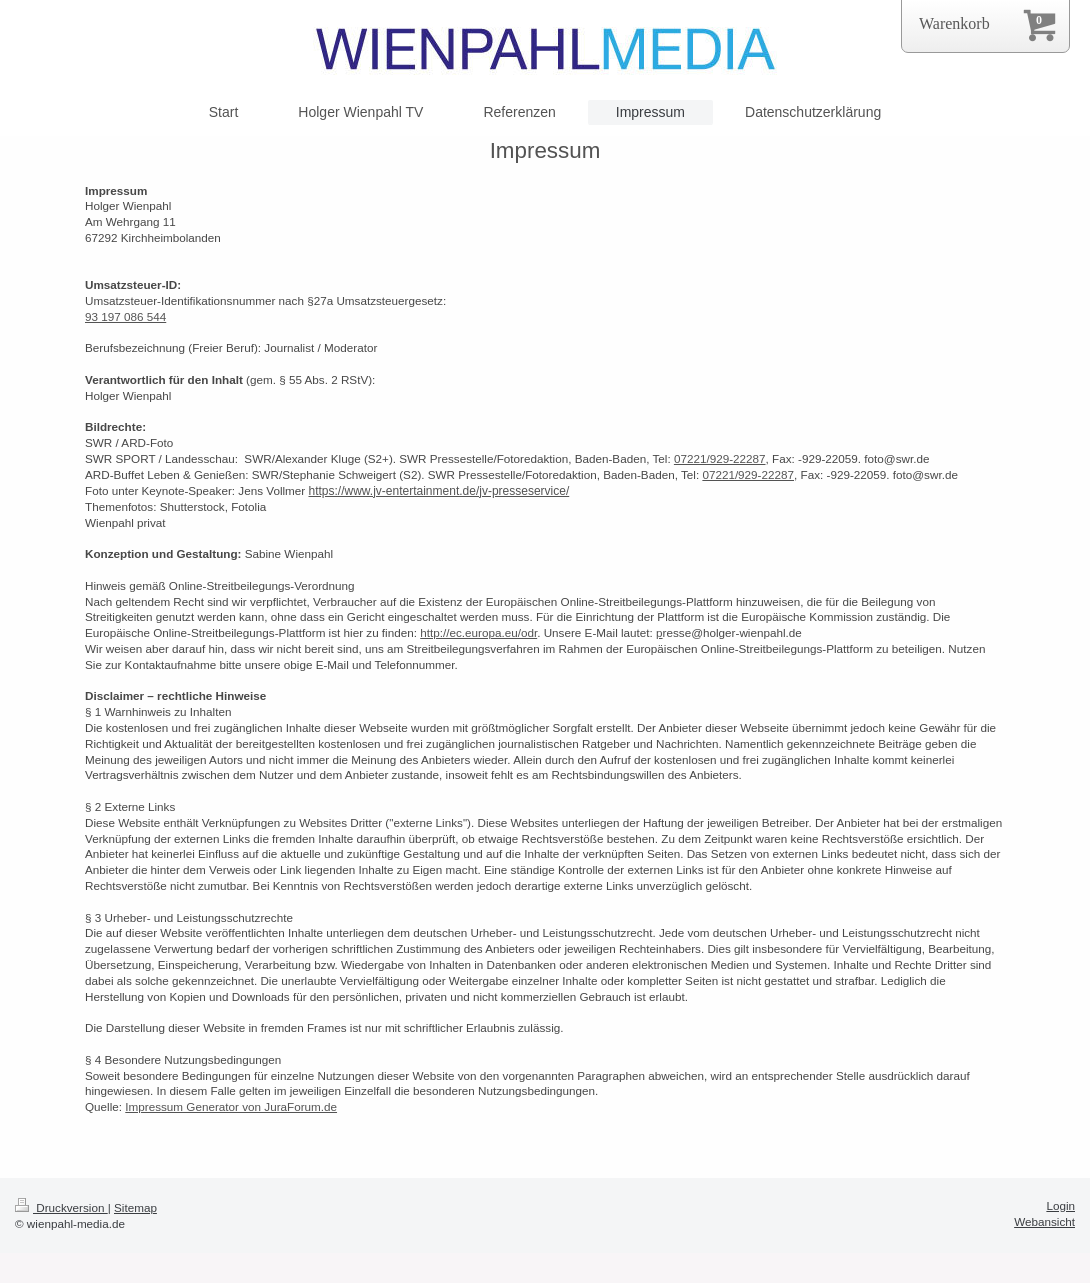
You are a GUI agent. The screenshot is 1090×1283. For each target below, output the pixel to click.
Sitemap (135, 1207)
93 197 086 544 (125, 316)
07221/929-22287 (720, 458)
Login (1060, 1205)
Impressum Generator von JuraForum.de (231, 1106)
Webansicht (1044, 1221)
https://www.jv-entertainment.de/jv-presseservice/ (438, 491)
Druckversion (61, 1207)
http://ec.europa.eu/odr (478, 632)
